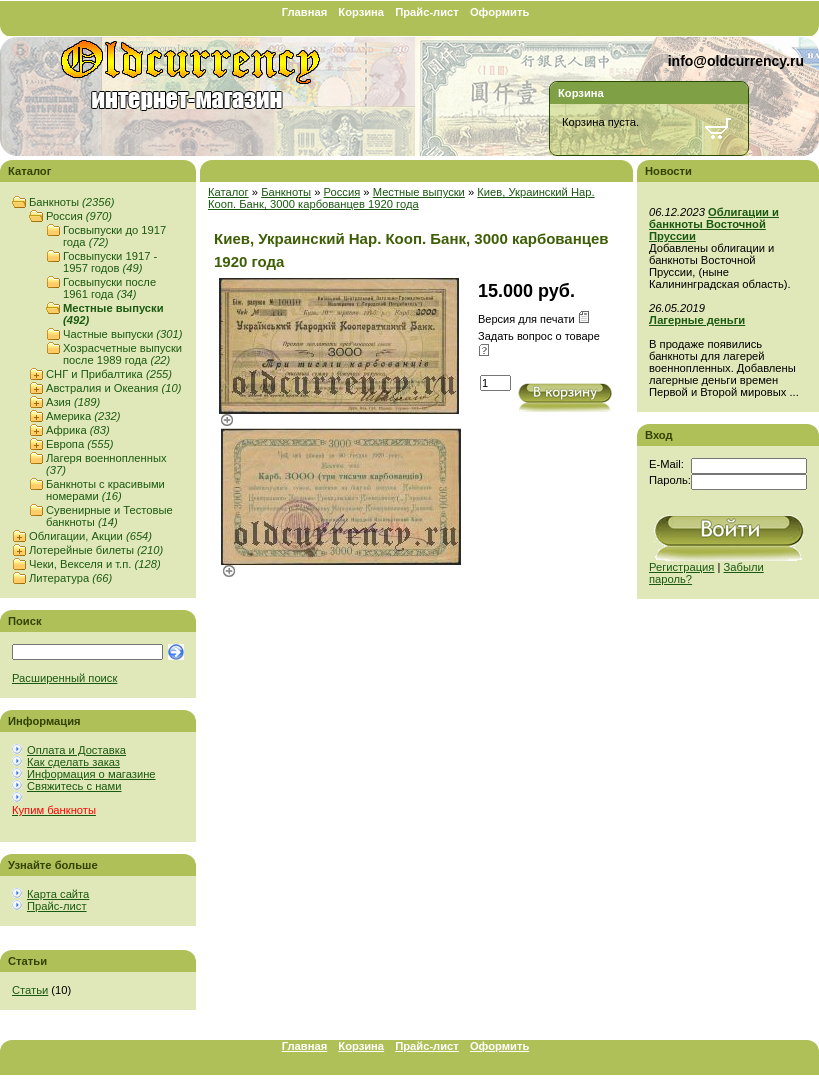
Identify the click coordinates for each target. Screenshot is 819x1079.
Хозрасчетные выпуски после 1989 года (122, 354)
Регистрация (681, 567)
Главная (305, 12)
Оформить (499, 12)
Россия (79, 216)
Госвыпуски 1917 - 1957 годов (110, 262)
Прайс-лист (427, 12)
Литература (70, 578)
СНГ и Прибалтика (109, 374)
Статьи (30, 990)
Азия (73, 402)
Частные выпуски (122, 334)
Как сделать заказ (73, 762)
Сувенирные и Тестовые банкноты (109, 516)
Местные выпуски (419, 192)
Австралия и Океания (113, 388)
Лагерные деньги (697, 320)
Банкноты (71, 202)
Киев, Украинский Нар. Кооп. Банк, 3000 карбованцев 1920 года (401, 198)
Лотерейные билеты (96, 550)
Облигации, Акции (90, 536)
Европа (79, 444)
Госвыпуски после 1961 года (109, 288)
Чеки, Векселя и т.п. (95, 564)
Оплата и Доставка (76, 750)
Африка (78, 430)
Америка (83, 416)
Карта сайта (58, 894)
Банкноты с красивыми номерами (105, 490)
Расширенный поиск (64, 678)
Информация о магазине (91, 774)
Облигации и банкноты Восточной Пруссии (714, 224)
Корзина (361, 12)
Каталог (228, 192)
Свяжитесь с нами (74, 786)
